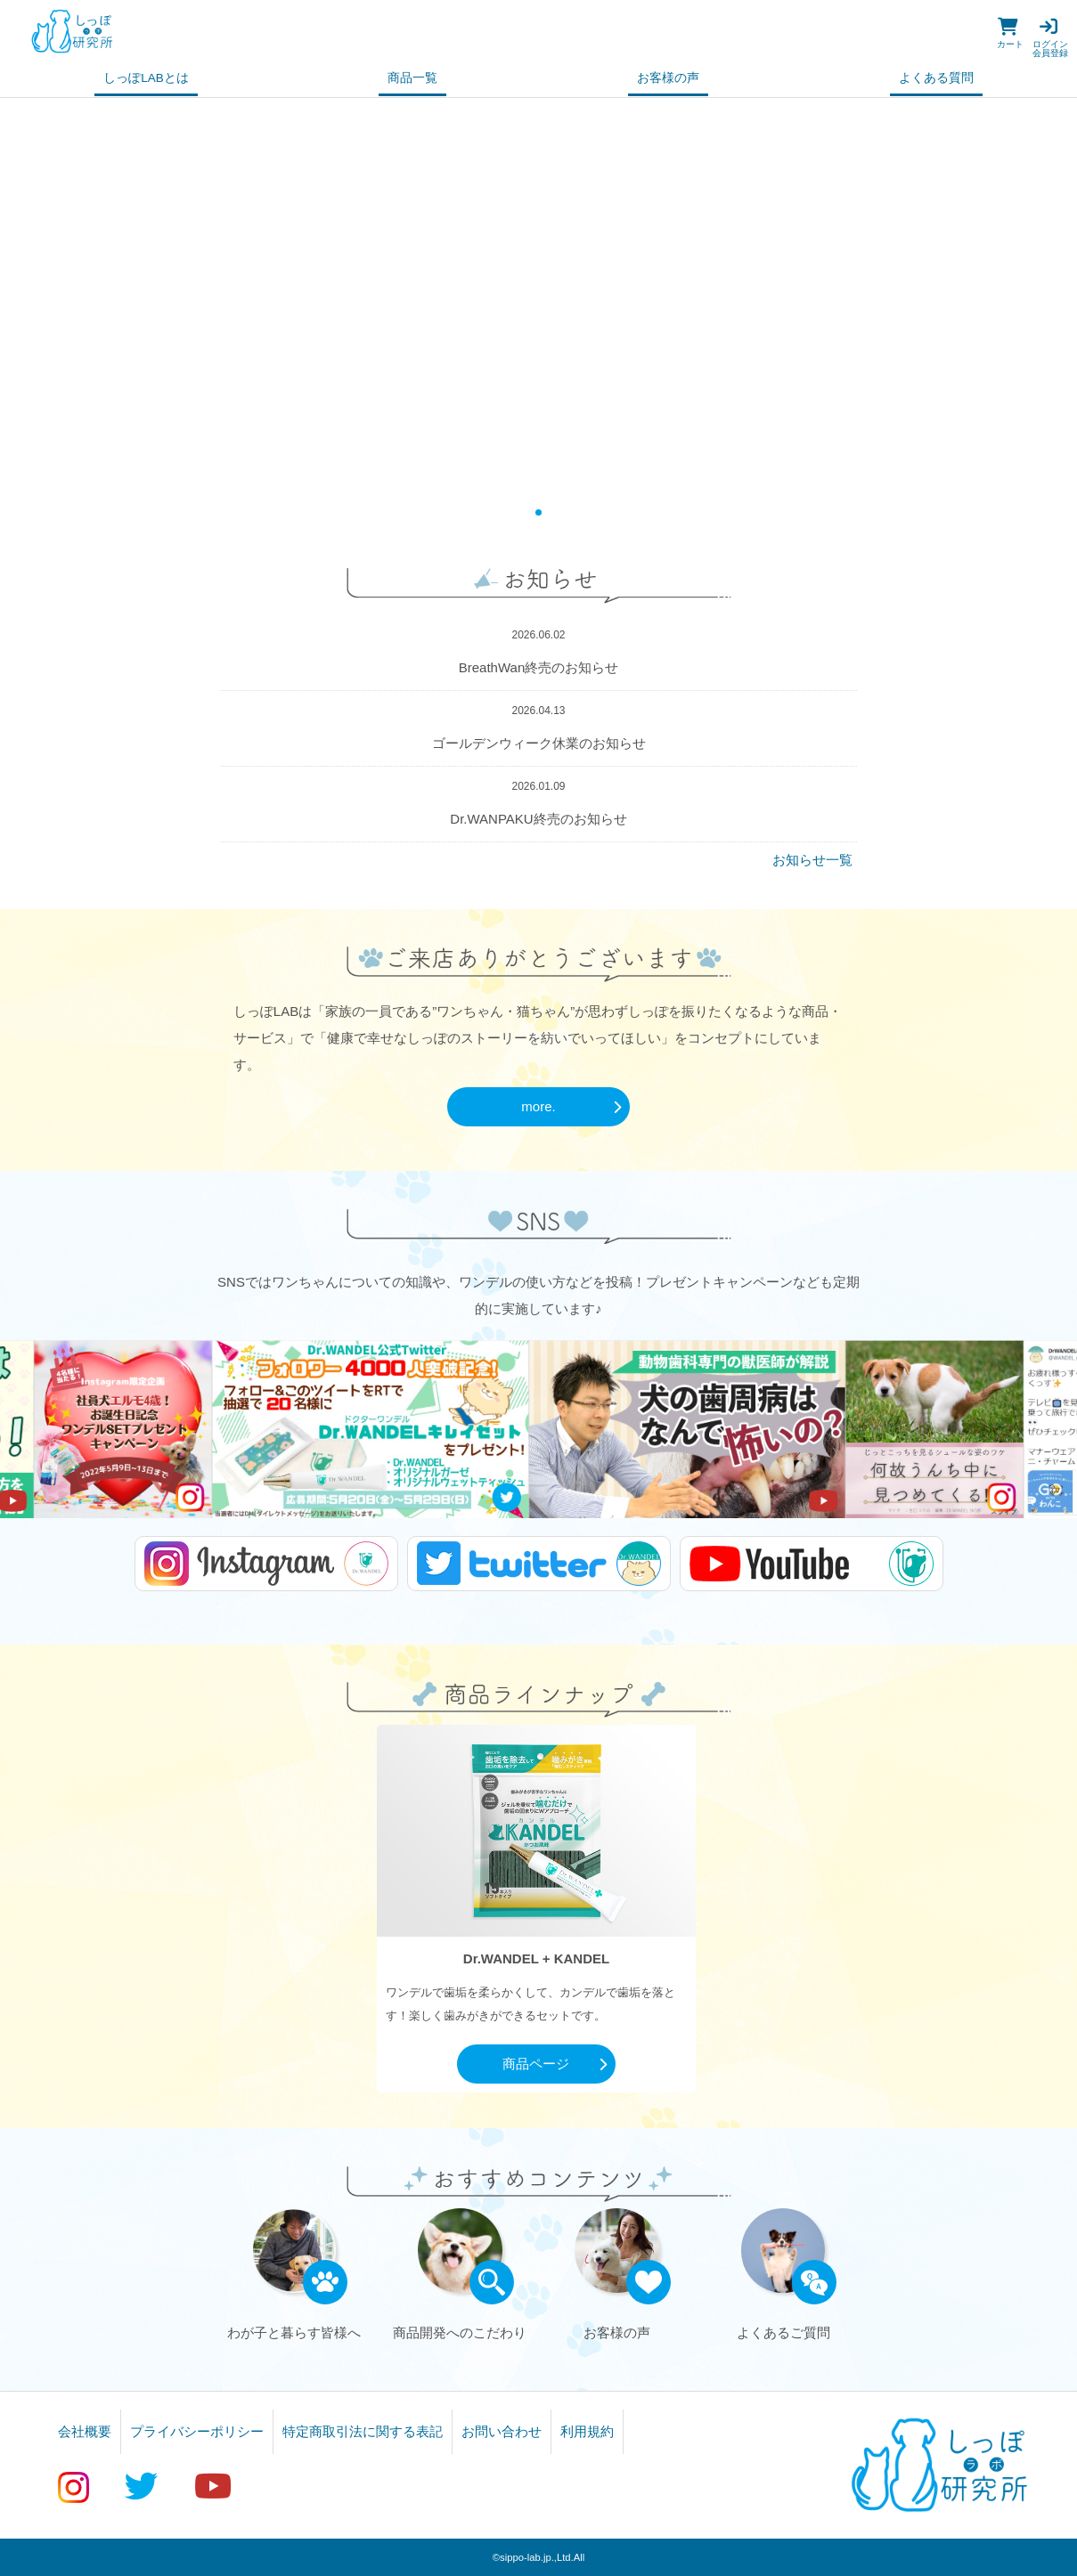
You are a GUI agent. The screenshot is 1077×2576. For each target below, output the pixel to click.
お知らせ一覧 (812, 859)
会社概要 (84, 2431)
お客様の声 (668, 78)
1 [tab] (538, 512)
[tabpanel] (538, 296)
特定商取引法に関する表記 (362, 2431)
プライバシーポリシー (197, 2431)
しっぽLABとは (146, 78)
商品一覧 (412, 78)
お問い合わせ (501, 2431)
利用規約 (587, 2431)
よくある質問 (936, 78)
